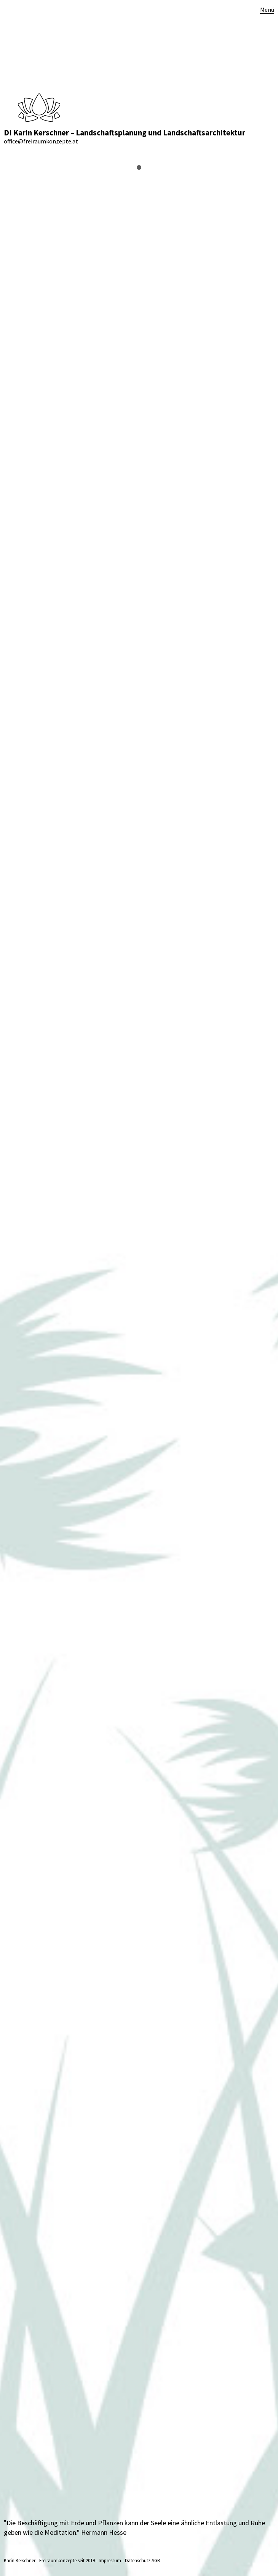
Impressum (110, 2560)
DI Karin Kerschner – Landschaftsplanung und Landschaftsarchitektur (124, 132)
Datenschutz (137, 2560)
